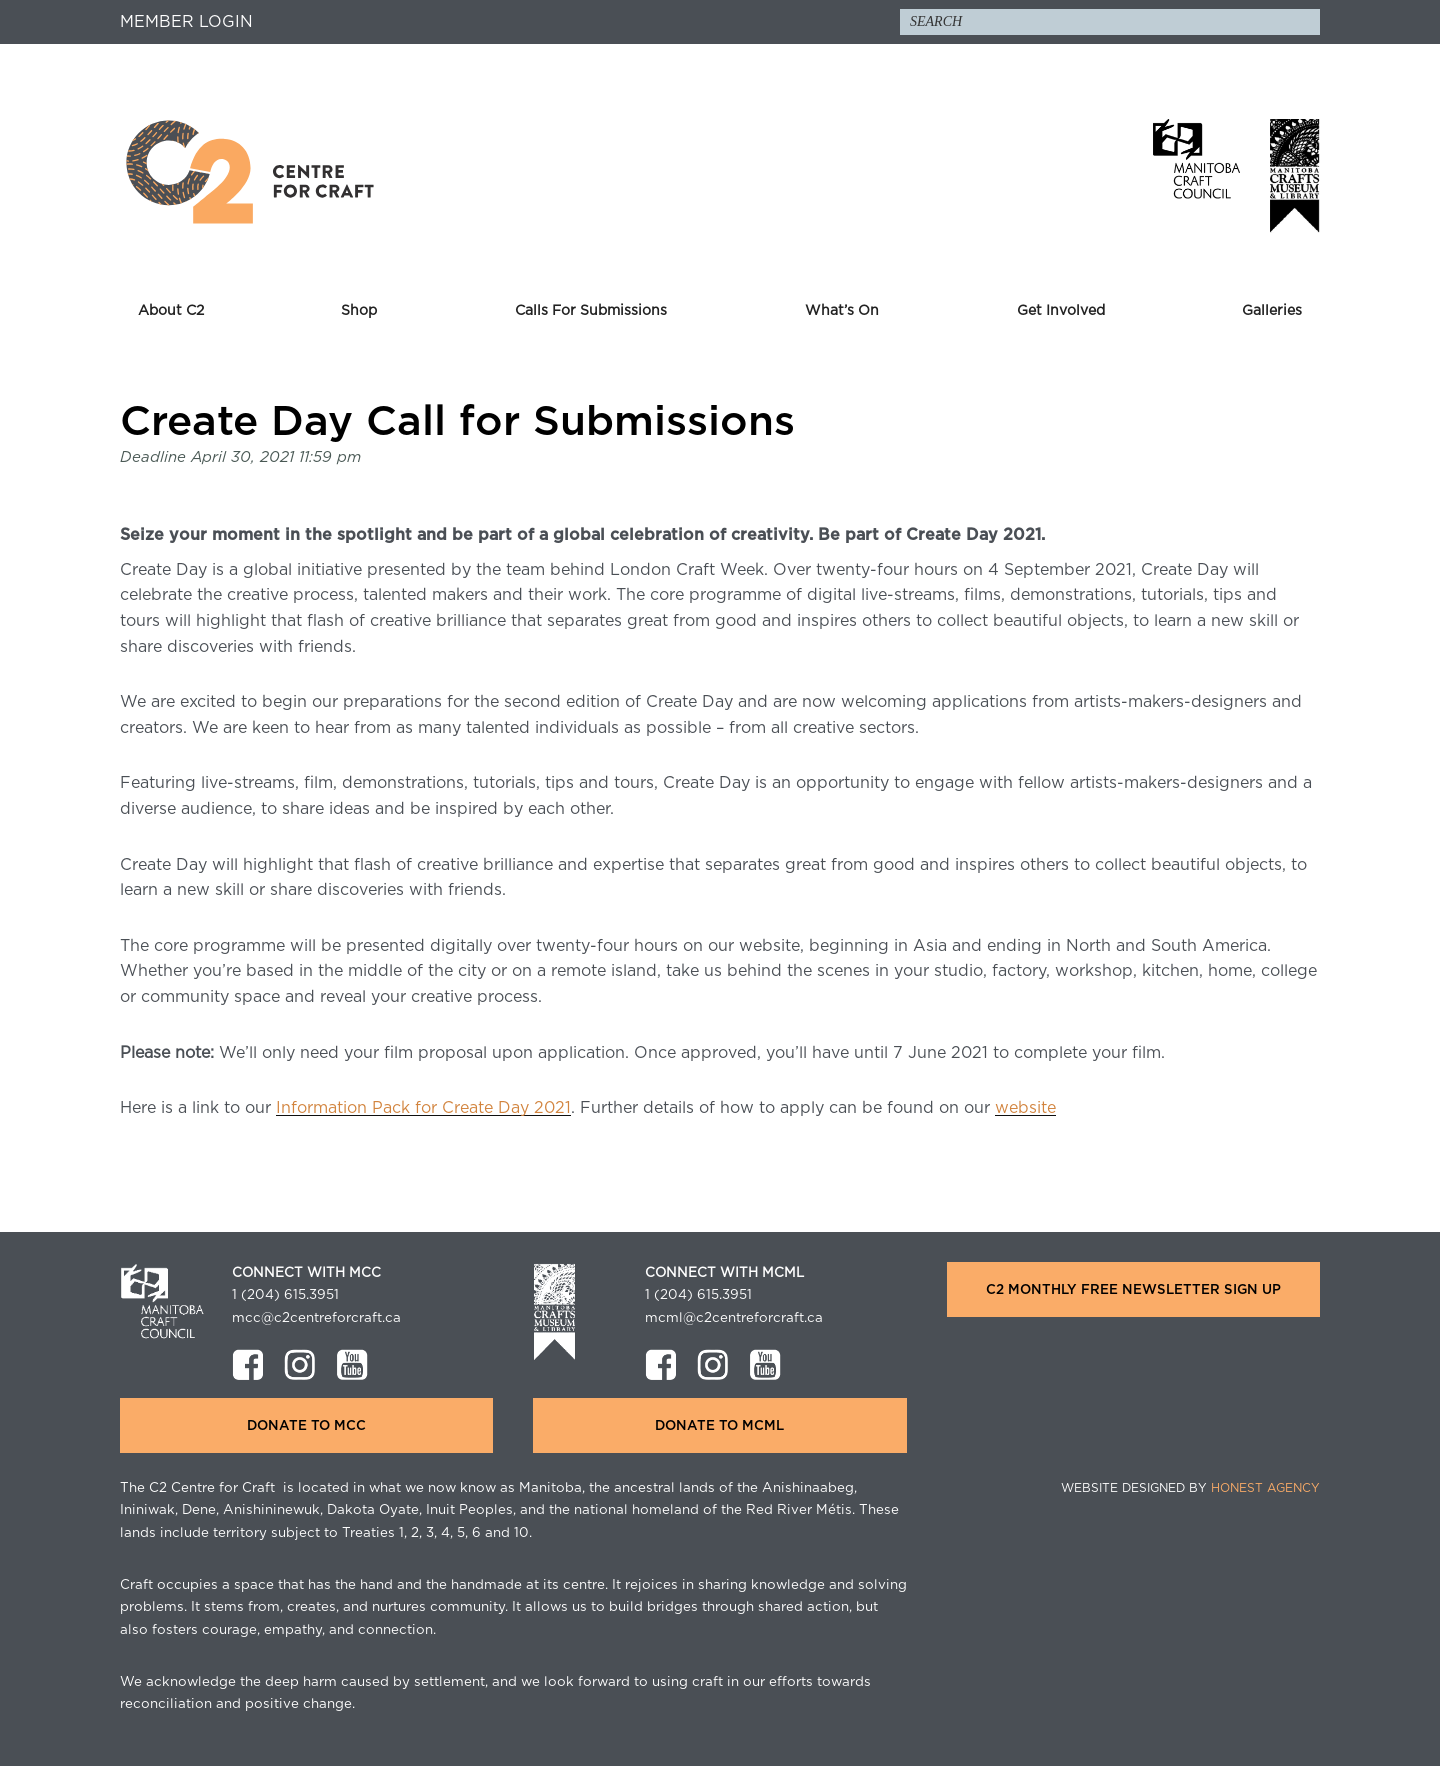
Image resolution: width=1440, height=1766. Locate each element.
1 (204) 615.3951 (285, 1295)
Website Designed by (1190, 1488)
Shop (359, 311)
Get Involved (1061, 311)
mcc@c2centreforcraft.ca (316, 1318)
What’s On (842, 311)
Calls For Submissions (591, 311)
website (1025, 1108)
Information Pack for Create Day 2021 (423, 1108)
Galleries (1272, 311)
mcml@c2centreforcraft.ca (734, 1318)
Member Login (186, 22)
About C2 (171, 311)
